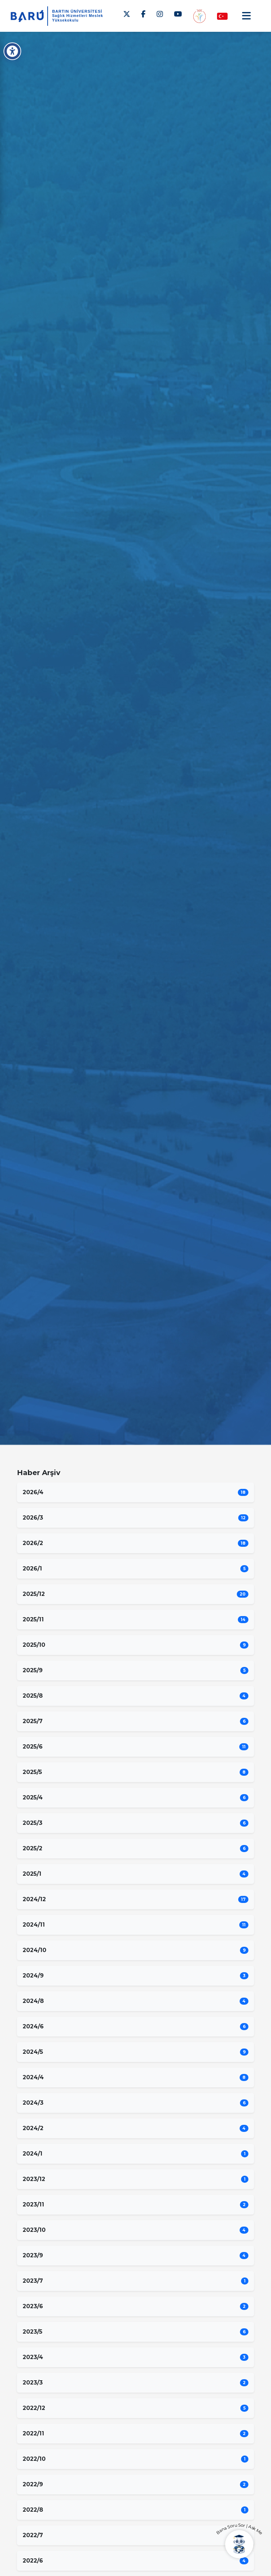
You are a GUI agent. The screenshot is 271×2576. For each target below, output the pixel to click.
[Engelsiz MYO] (199, 16)
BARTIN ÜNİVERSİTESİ (77, 11)
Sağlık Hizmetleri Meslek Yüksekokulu (77, 18)
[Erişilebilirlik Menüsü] (12, 51)
